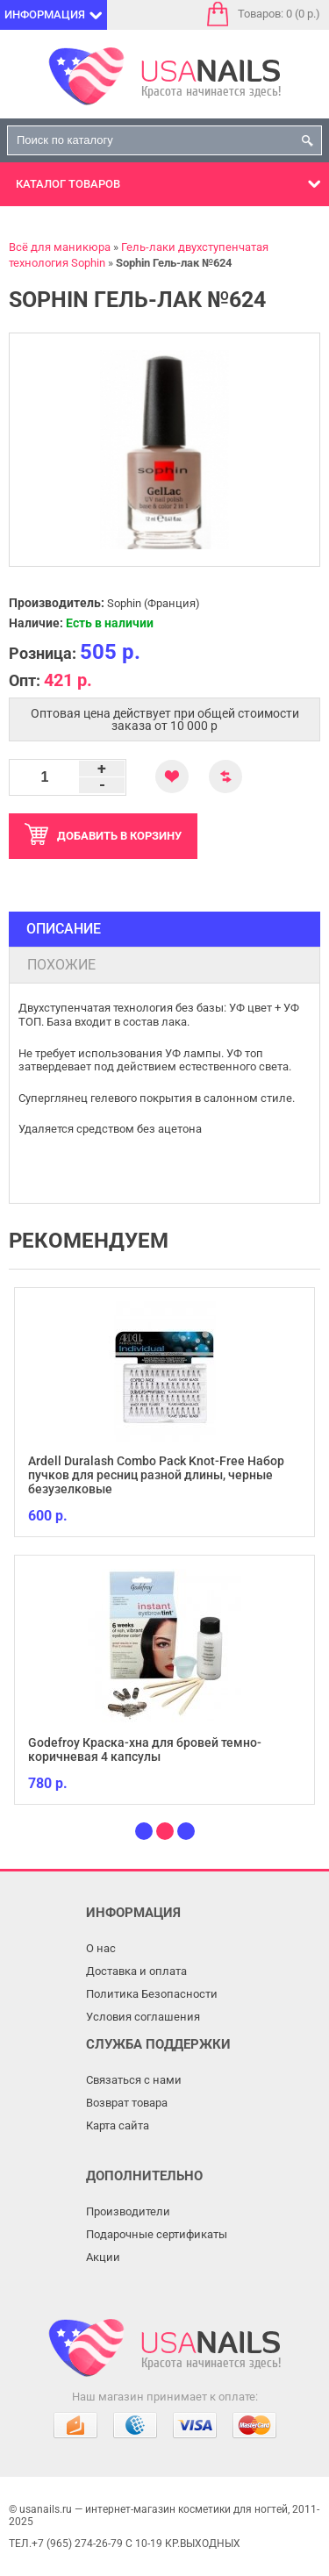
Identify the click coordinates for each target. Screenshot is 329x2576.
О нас (101, 1948)
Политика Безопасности (152, 1993)
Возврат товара (127, 2102)
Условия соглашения (143, 2016)
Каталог (68, 183)
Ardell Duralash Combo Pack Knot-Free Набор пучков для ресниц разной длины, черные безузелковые (156, 1475)
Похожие (61, 964)
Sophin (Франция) (153, 603)
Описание (63, 928)
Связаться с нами (134, 2079)
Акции (103, 2257)
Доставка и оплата (136, 1971)
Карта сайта (117, 2125)
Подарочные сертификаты (156, 2234)
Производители (128, 2211)
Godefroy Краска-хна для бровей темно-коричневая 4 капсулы (144, 1749)
